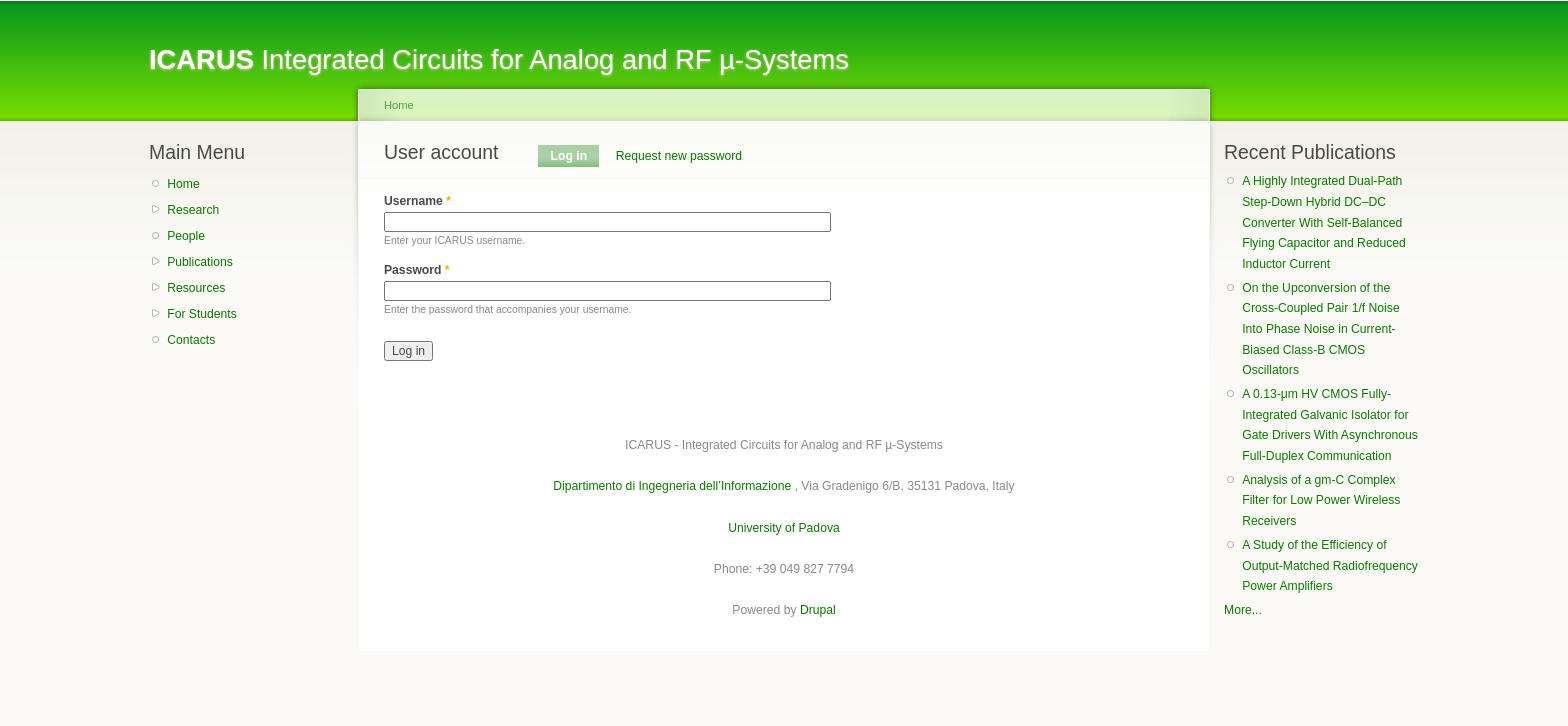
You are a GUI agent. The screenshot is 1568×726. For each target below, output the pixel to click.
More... (1243, 610)
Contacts (191, 340)
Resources (196, 288)
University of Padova (783, 528)
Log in (575, 156)
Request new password (679, 156)
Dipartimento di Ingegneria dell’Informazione (672, 486)
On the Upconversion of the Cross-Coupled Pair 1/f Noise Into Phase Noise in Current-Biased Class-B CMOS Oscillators (1320, 329)
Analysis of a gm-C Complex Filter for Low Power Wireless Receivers (1321, 500)
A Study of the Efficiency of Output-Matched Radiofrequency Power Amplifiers (1330, 565)
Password (417, 270)
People (186, 236)
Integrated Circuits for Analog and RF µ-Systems (499, 59)
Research (193, 210)
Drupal (818, 610)
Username (417, 201)
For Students (202, 314)
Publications (200, 262)
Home (183, 184)
